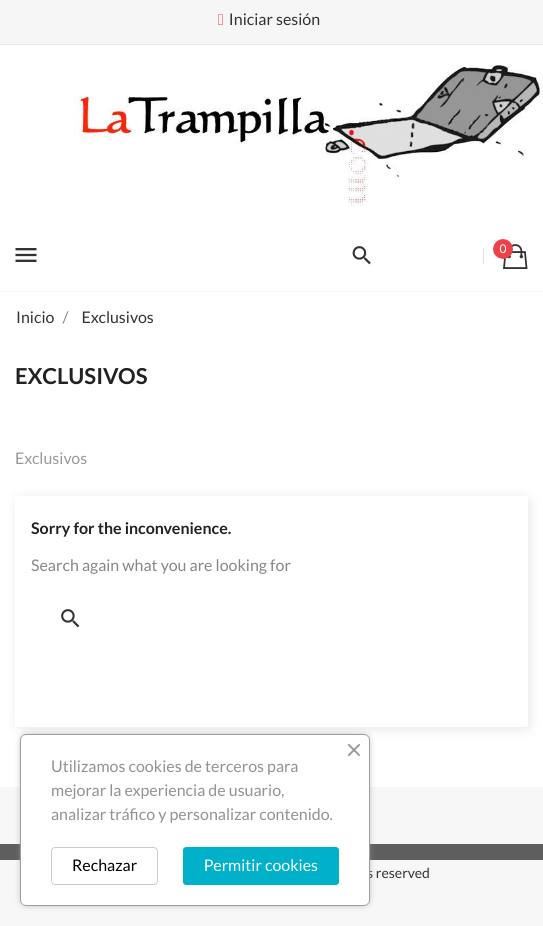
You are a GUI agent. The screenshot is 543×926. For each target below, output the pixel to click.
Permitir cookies (261, 865)
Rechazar (104, 865)
